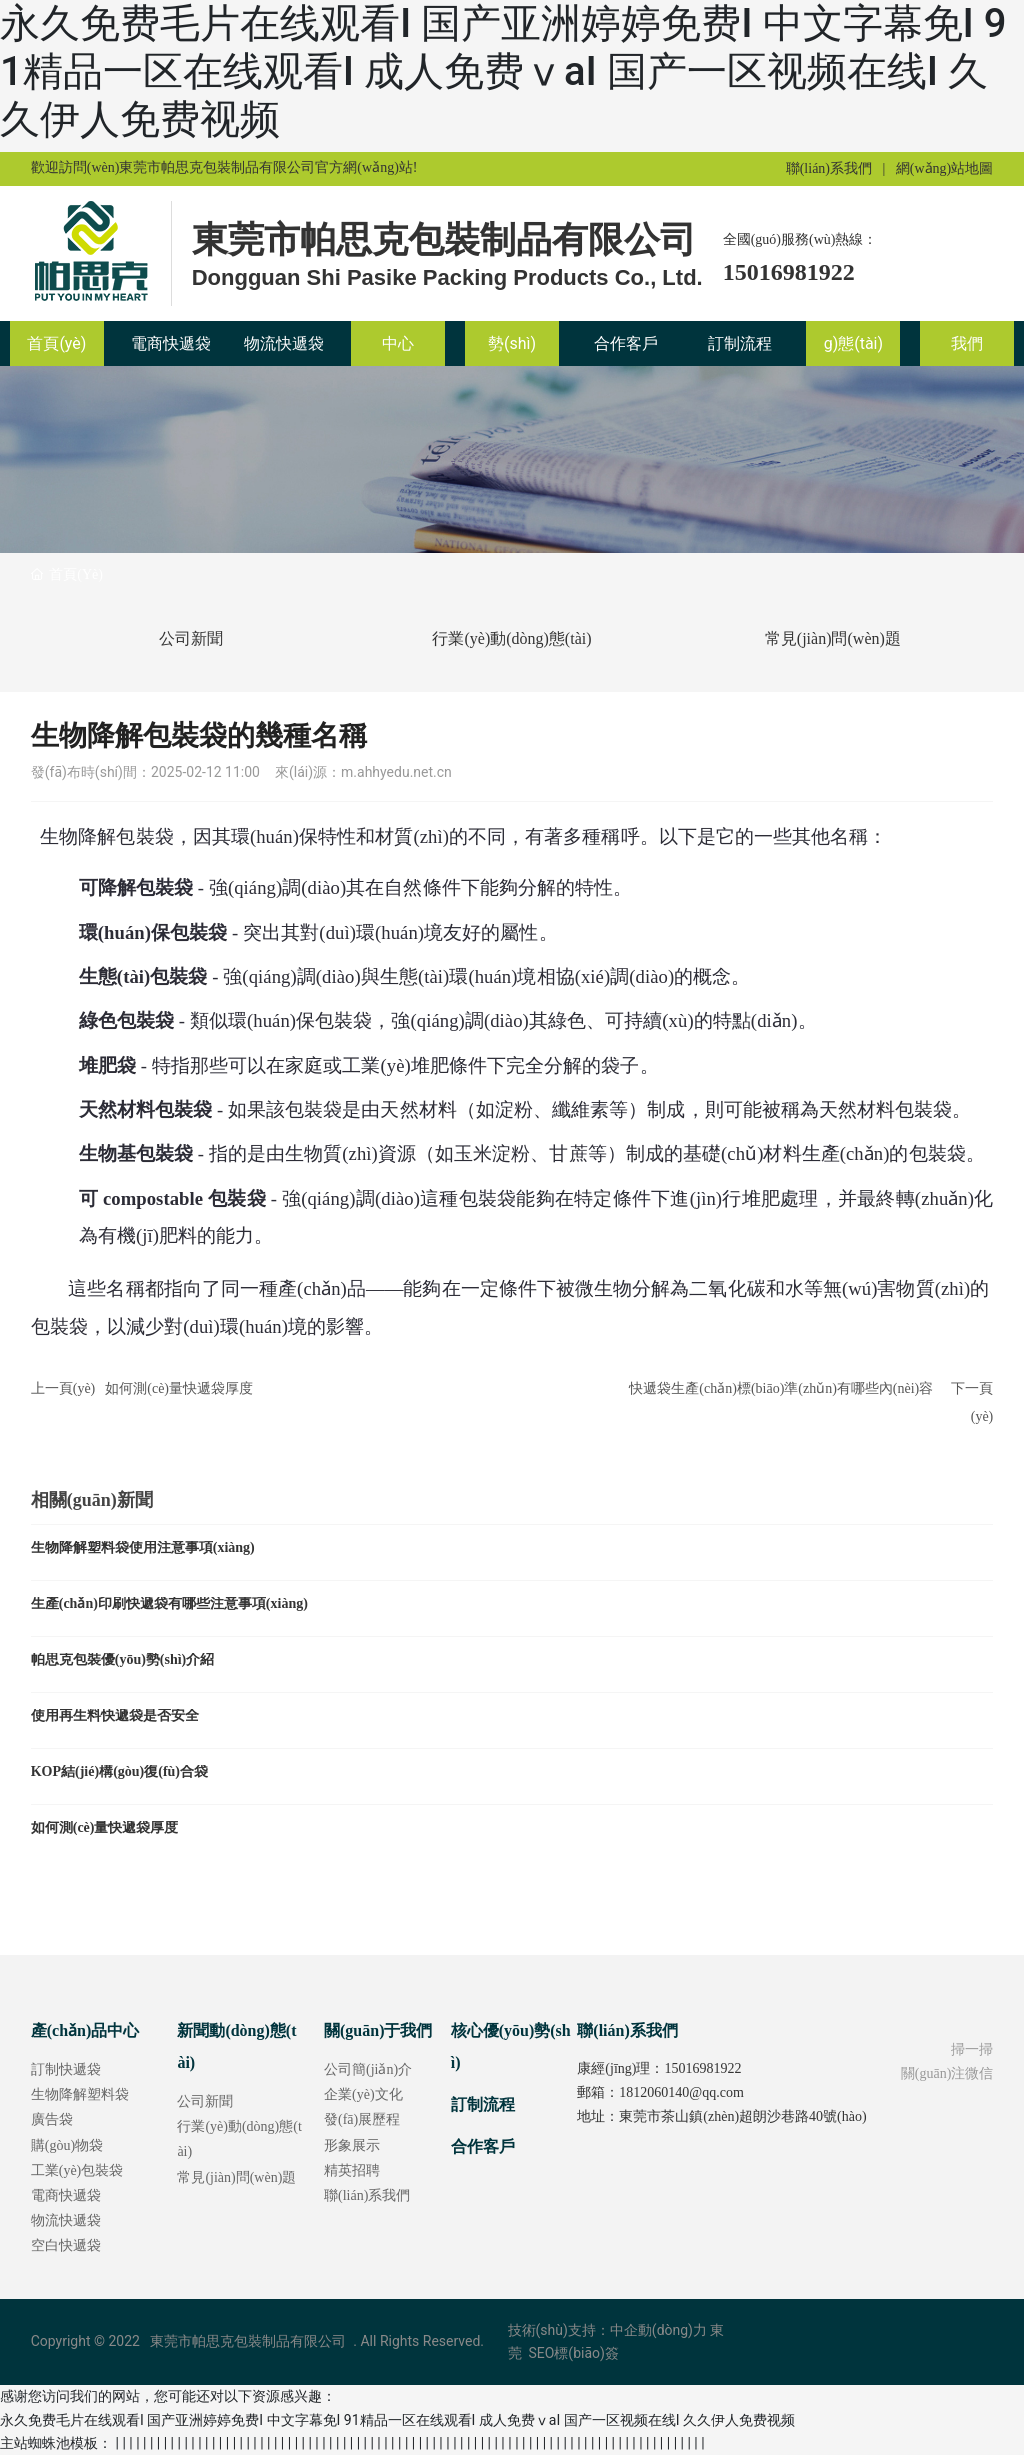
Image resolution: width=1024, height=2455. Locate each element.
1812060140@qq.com (681, 2092)
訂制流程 (483, 2104)
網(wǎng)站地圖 (944, 168)
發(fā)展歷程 (362, 2119)
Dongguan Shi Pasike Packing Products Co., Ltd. (447, 277)
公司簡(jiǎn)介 (368, 2069)
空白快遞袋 (66, 2245)
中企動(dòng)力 (658, 2330)
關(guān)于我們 (378, 2030)
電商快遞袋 (66, 2195)
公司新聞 (191, 638)
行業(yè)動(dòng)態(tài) (511, 638)
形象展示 (352, 2145)
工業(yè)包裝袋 (77, 2170)
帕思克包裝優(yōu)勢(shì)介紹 (123, 1659)
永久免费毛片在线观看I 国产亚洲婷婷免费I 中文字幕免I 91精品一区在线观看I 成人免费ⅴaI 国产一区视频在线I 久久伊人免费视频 (503, 71)
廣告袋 (52, 2119)
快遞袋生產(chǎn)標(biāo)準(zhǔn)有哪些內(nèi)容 (781, 1388)
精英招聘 (352, 2170)
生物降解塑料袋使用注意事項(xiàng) (143, 1547)
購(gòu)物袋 (67, 2145)
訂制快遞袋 (66, 2069)
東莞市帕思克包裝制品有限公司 (444, 240)
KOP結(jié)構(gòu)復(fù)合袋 (119, 1771)
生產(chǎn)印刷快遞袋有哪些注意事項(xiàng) (169, 1603)
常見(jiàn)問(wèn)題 (833, 638)
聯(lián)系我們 (829, 168)
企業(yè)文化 (363, 2094)
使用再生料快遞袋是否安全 (115, 1715)
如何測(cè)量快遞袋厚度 (179, 1388)
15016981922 (789, 272)
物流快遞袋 (66, 2220)
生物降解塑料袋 (80, 2094)
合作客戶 (483, 2146)
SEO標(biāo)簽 (572, 2353)
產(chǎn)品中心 (85, 2030)
